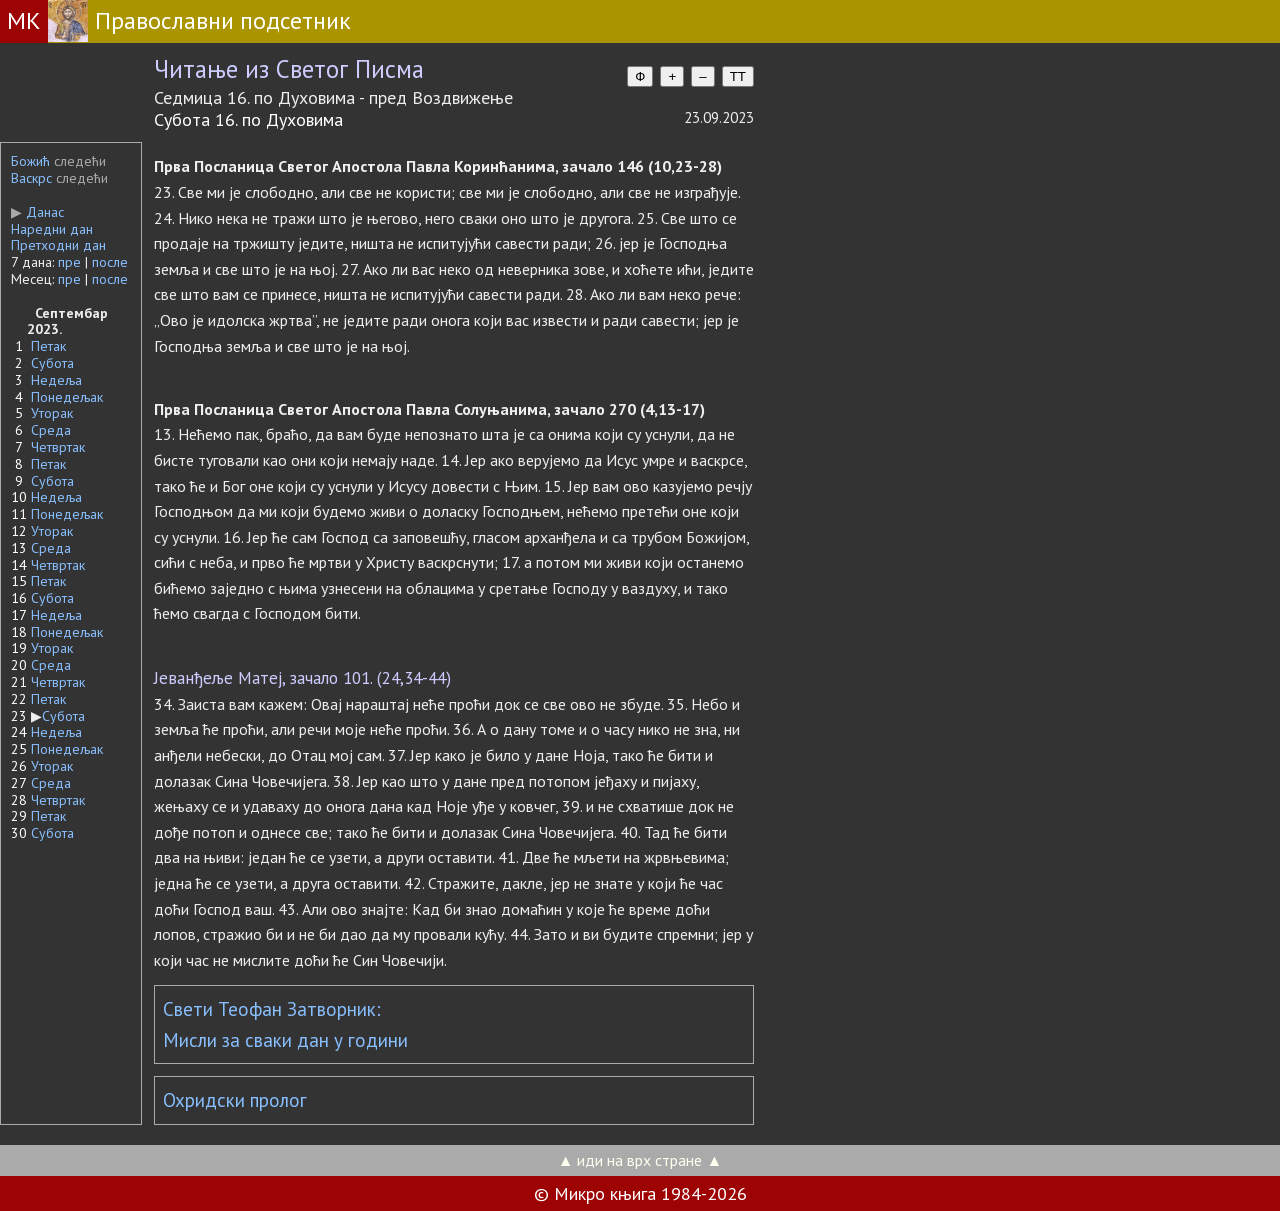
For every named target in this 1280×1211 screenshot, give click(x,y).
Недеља (56, 380)
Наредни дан (52, 229)
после (110, 262)
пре (69, 262)
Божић (30, 161)
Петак (48, 346)
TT (738, 76)
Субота (52, 363)
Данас (37, 212)
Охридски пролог (235, 1100)
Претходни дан (58, 245)
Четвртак (58, 447)
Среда (51, 430)
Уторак (52, 413)
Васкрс (31, 178)
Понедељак (67, 397)
